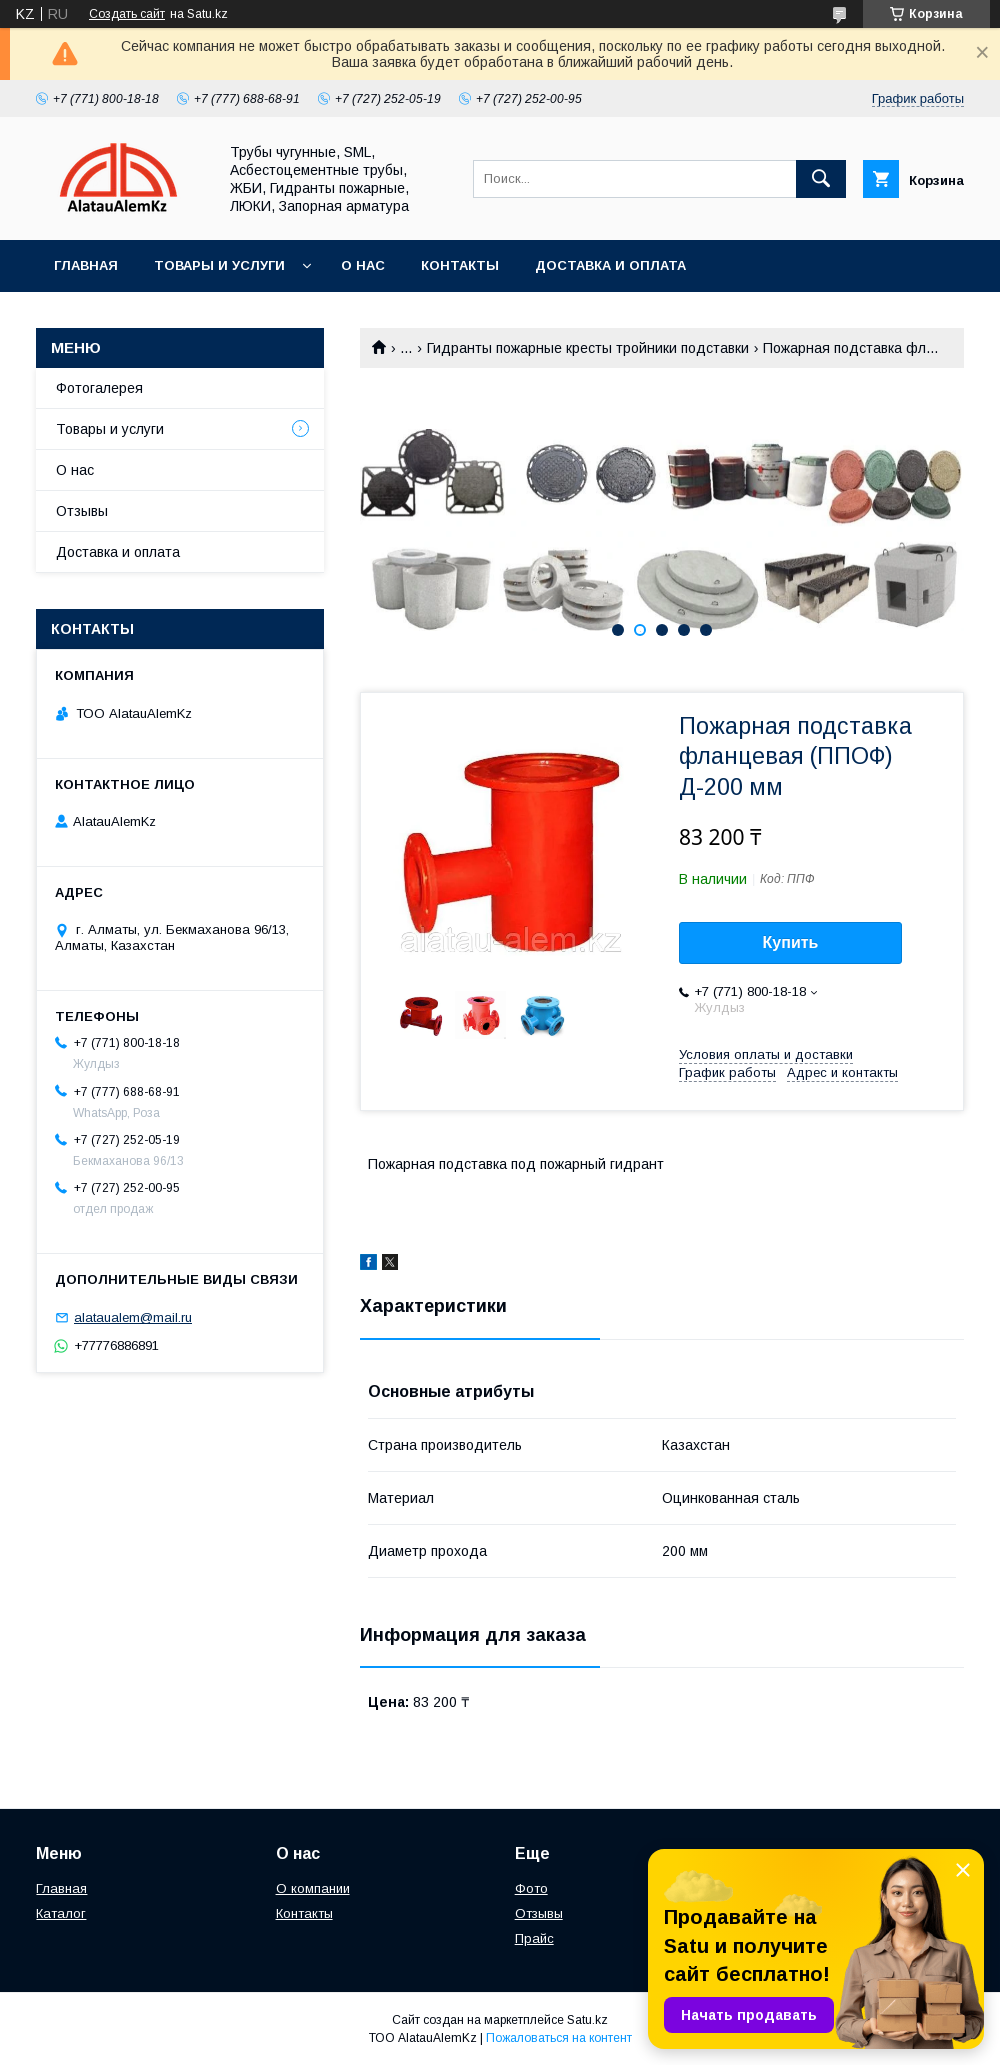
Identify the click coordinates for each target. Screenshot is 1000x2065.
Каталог (61, 1913)
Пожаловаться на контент (559, 2038)
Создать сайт (127, 14)
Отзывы (82, 511)
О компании (313, 1888)
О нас (363, 265)
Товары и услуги (219, 265)
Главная (86, 265)
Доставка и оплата (610, 265)
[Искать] (821, 179)
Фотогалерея (99, 388)
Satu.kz (587, 2020)
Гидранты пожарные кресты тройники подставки (588, 348)
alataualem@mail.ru (133, 1317)
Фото (531, 1888)
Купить (791, 942)
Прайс (534, 1938)
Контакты (460, 265)
